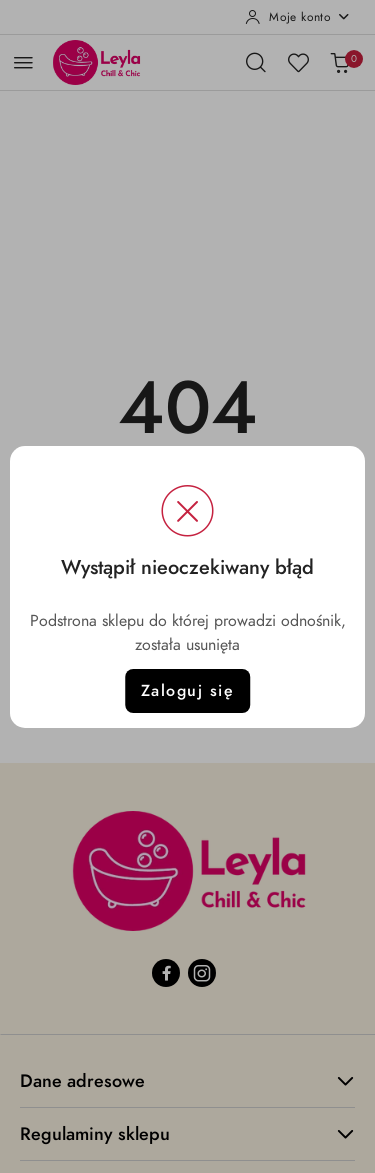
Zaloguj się (188, 691)
